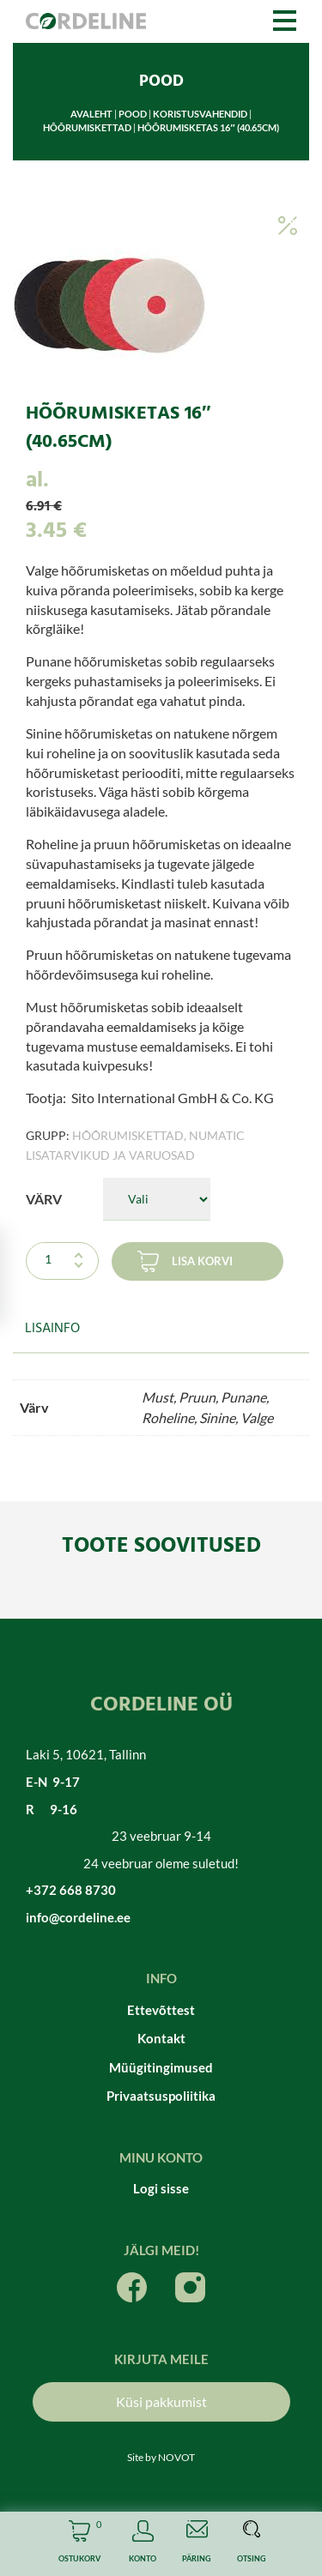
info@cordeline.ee (78, 1917)
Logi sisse (161, 2188)
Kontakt (161, 2038)
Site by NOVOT (161, 2457)
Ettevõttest (161, 2010)
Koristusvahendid (200, 113)
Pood (132, 113)
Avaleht (91, 113)
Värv (44, 1199)
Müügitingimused (161, 2067)
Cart (79, 2543)
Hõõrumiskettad (87, 127)
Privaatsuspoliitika (161, 2095)
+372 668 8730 (71, 1889)
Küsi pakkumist (161, 2401)
